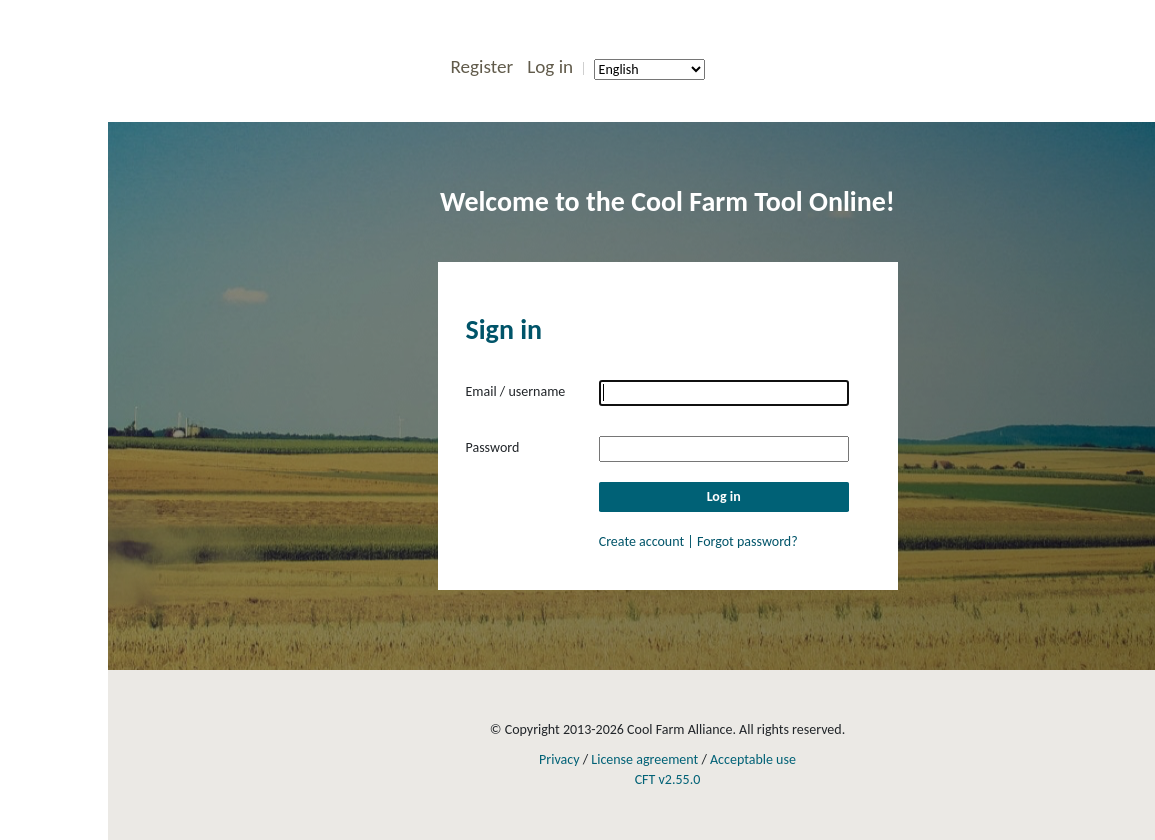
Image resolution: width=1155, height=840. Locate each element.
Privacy (559, 759)
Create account (643, 541)
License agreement (644, 759)
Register (481, 66)
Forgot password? (747, 541)
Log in (550, 66)
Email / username (516, 391)
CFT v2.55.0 (668, 779)
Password (493, 447)
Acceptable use (753, 759)
